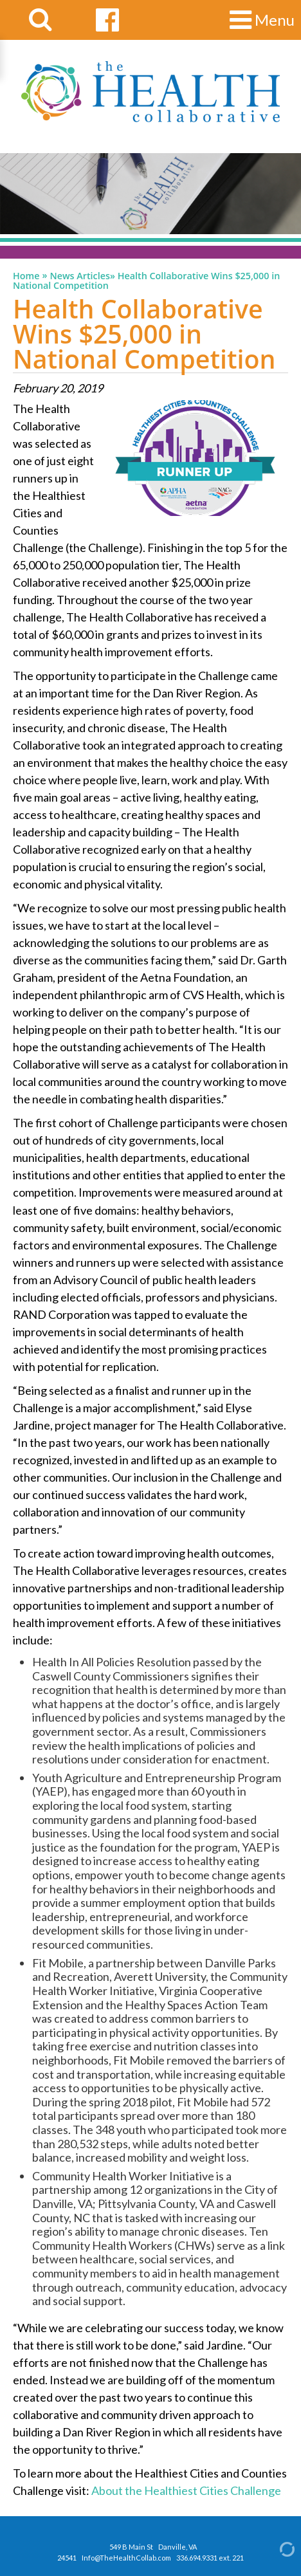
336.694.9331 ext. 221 (210, 2557)
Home (26, 276)
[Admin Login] (276, 2548)
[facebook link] (107, 19)
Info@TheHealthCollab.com (126, 2557)
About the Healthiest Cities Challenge (186, 2490)
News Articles (80, 276)
